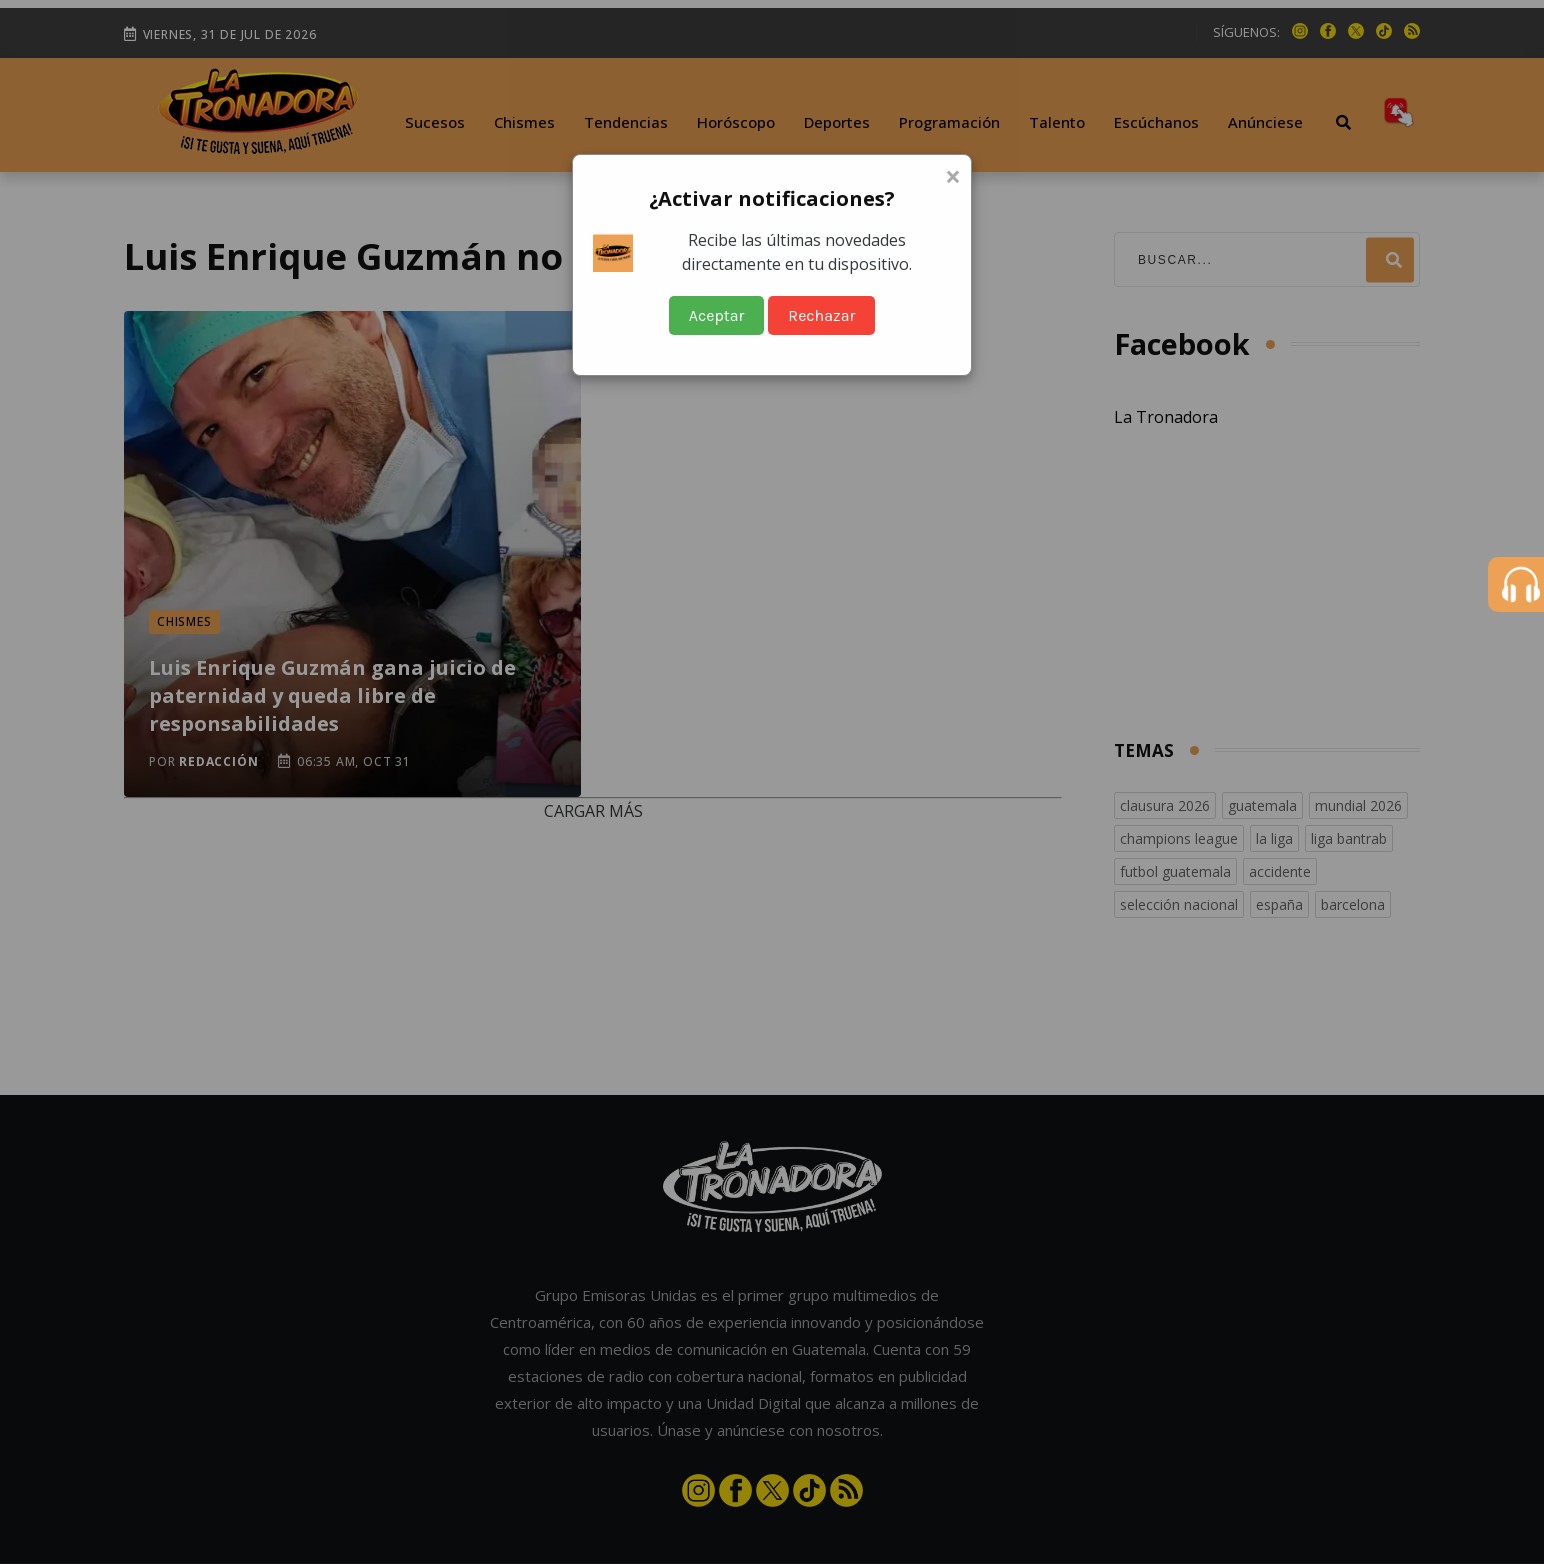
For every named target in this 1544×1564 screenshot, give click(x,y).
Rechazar (821, 315)
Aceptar (717, 315)
